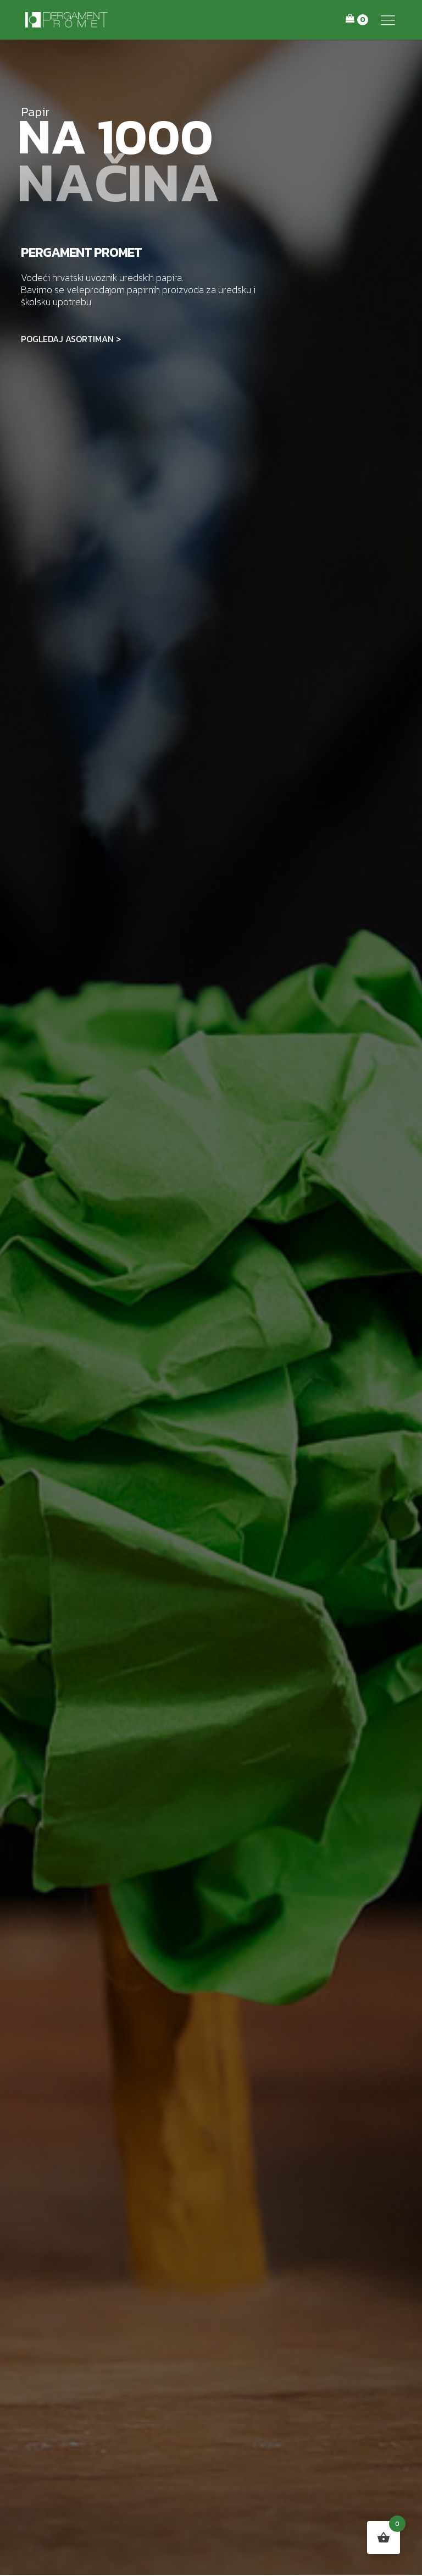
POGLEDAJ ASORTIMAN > (71, 338)
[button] (388, 20)
